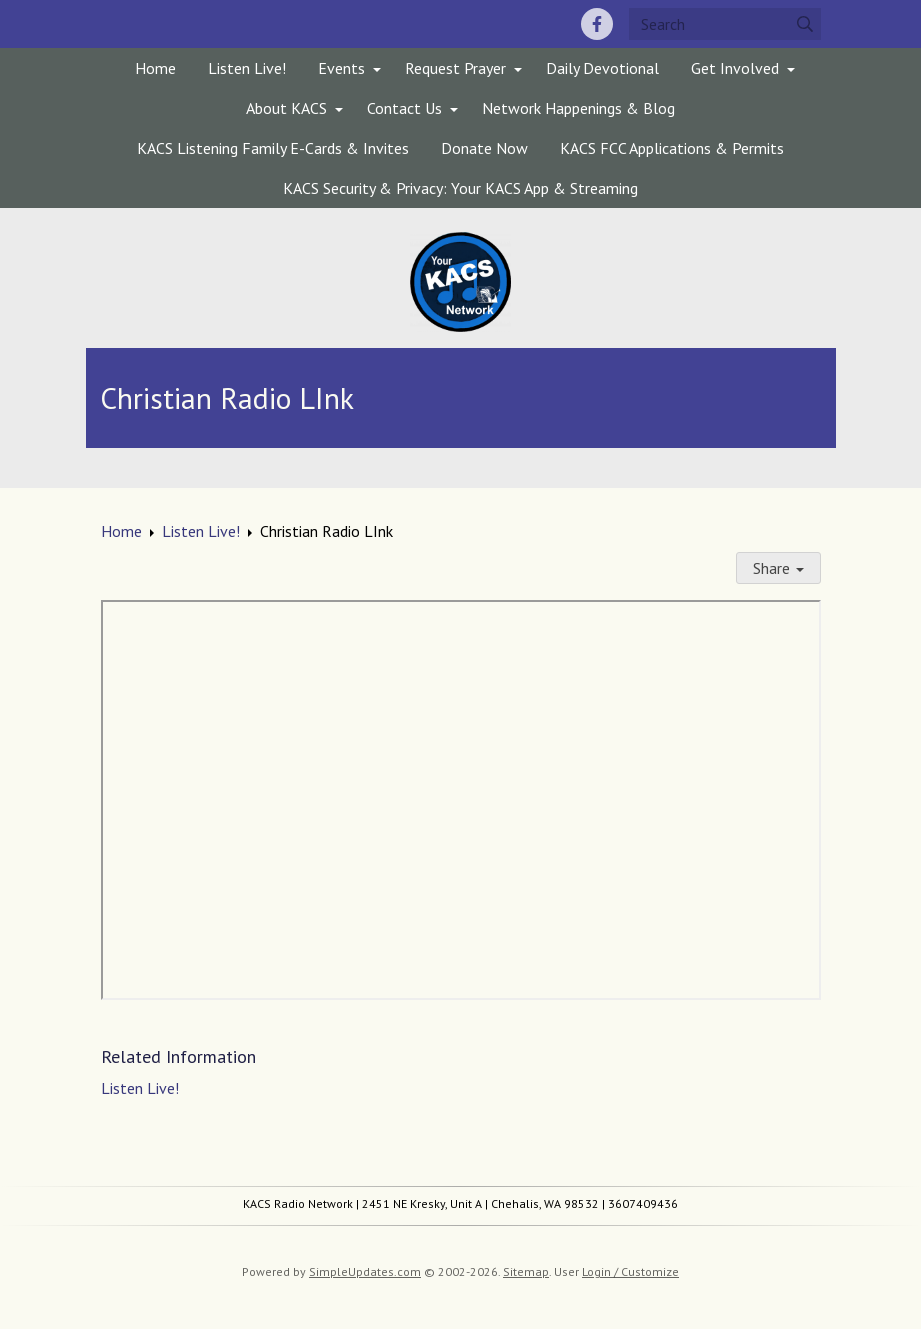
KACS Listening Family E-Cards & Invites (273, 148)
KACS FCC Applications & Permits (672, 148)
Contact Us (404, 108)
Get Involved (735, 68)
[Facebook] (597, 24)
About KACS (286, 108)
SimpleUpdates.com (365, 1271)
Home (155, 68)
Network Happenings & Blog (578, 108)
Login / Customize (630, 1271)
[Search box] (725, 24)
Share (778, 568)
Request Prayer (455, 68)
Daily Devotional (602, 68)
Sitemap (526, 1271)
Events (341, 68)
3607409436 (643, 1203)
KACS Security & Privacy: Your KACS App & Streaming (460, 188)
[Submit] (805, 24)
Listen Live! (247, 68)
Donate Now (484, 148)
